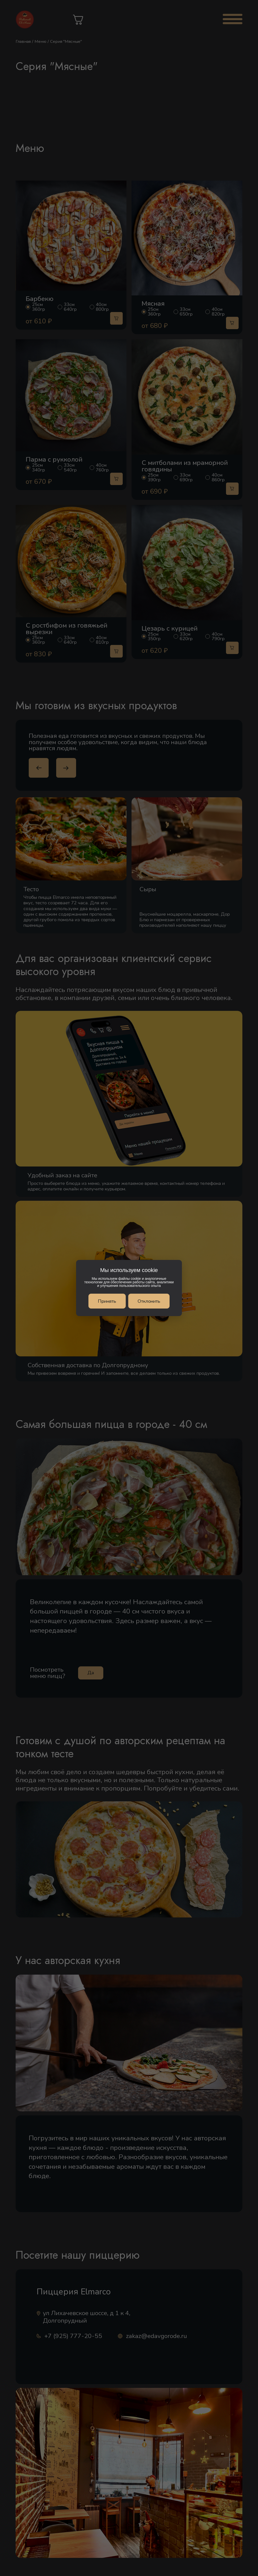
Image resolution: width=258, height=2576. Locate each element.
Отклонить (149, 1301)
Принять (107, 1301)
